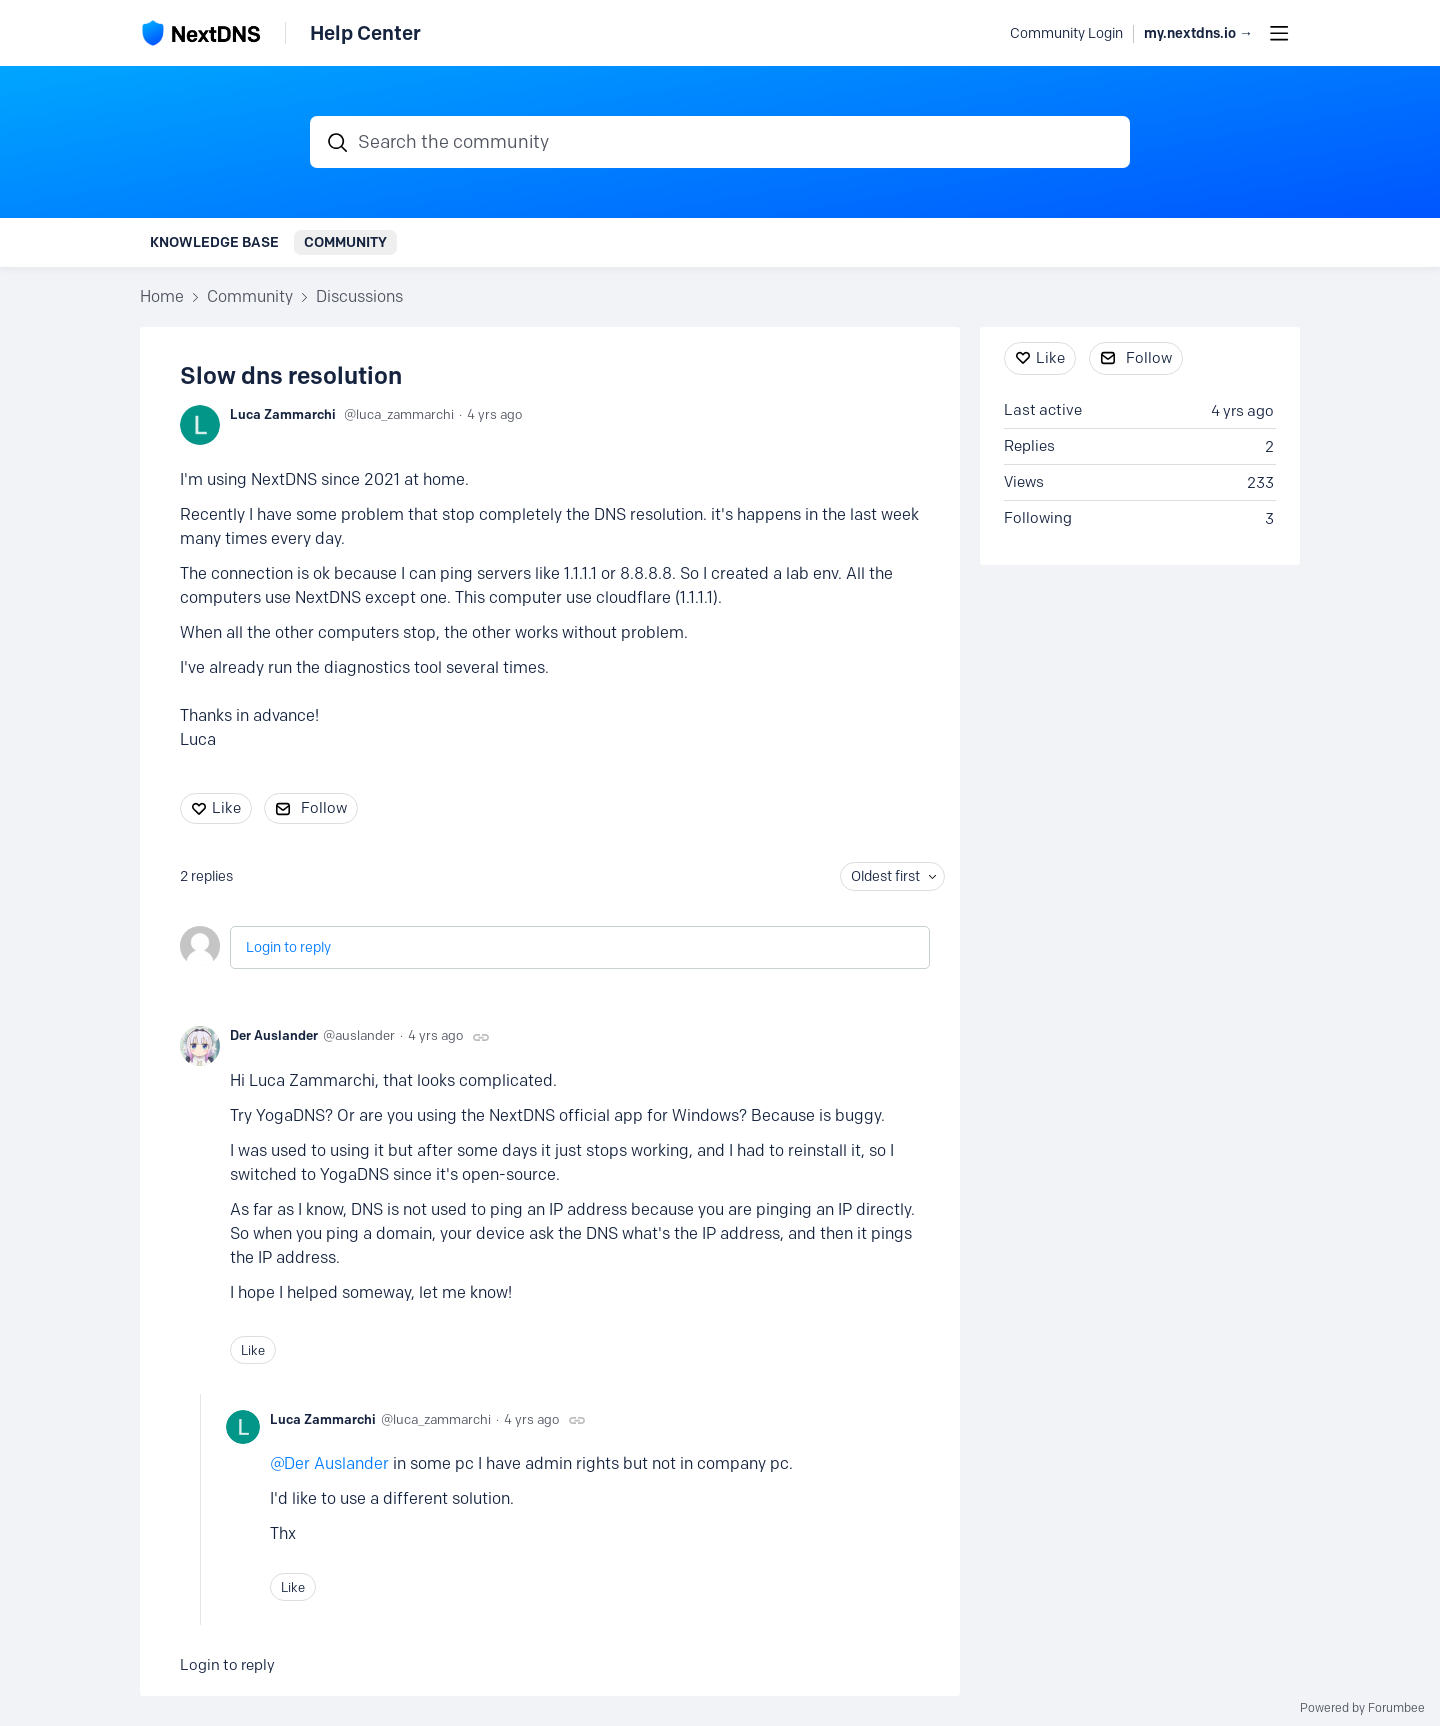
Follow (324, 808)
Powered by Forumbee (1362, 1708)
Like (226, 808)
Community (345, 242)
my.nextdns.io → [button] (1198, 33)
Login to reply (288, 947)
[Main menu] (1279, 33)
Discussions (359, 296)
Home (162, 296)
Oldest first (885, 876)
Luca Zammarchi (283, 414)
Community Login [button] (1066, 33)
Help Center (365, 33)
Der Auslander (274, 1035)
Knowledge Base (214, 242)
